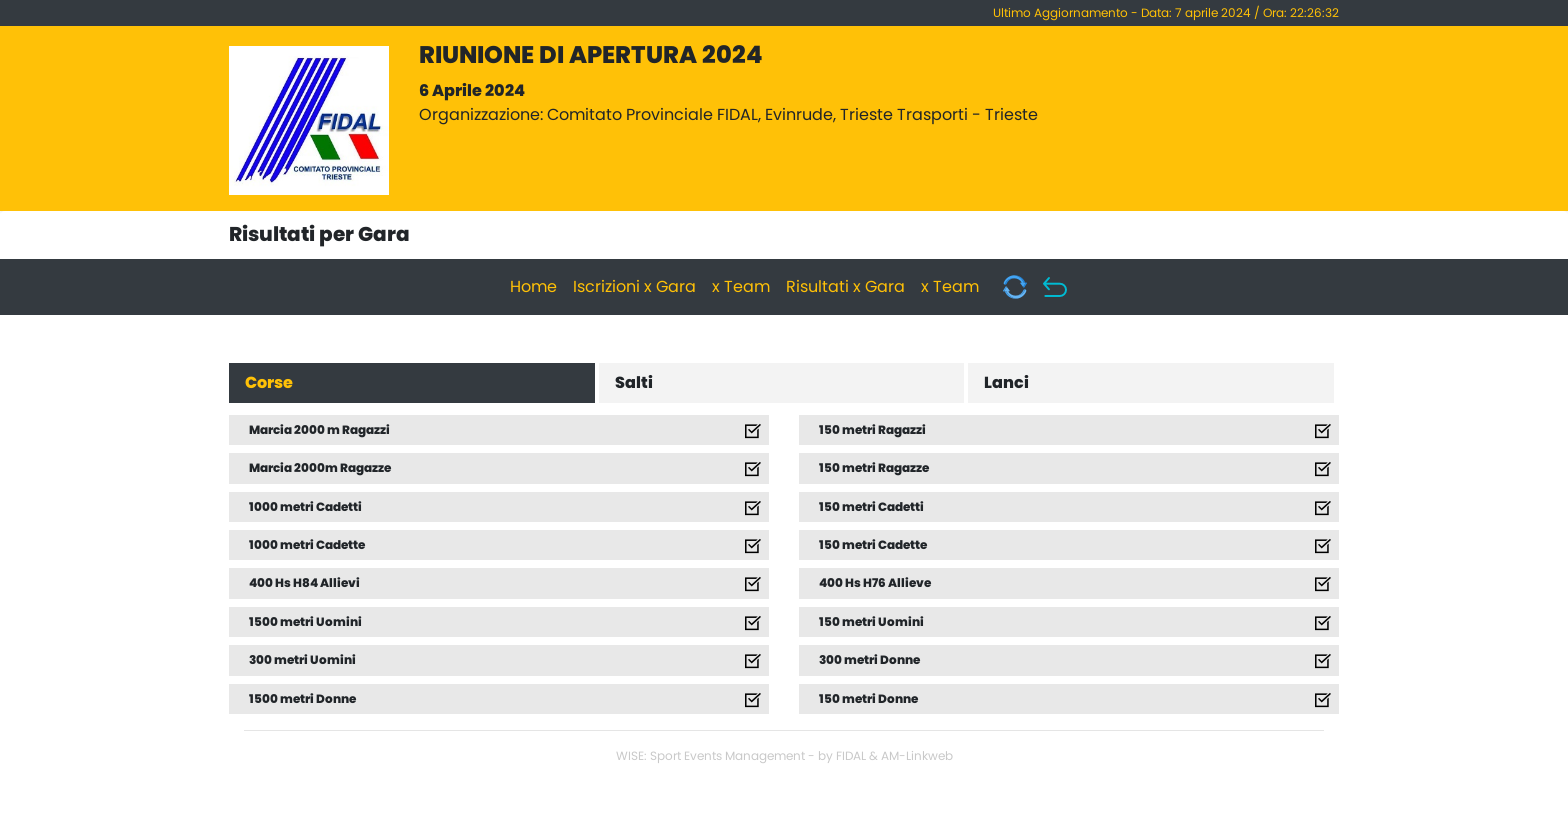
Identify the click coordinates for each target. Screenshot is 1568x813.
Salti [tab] (634, 383)
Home (533, 287)
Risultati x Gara (845, 287)
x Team (741, 287)
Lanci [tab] (1006, 383)
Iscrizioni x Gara (634, 287)
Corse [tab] (269, 383)
